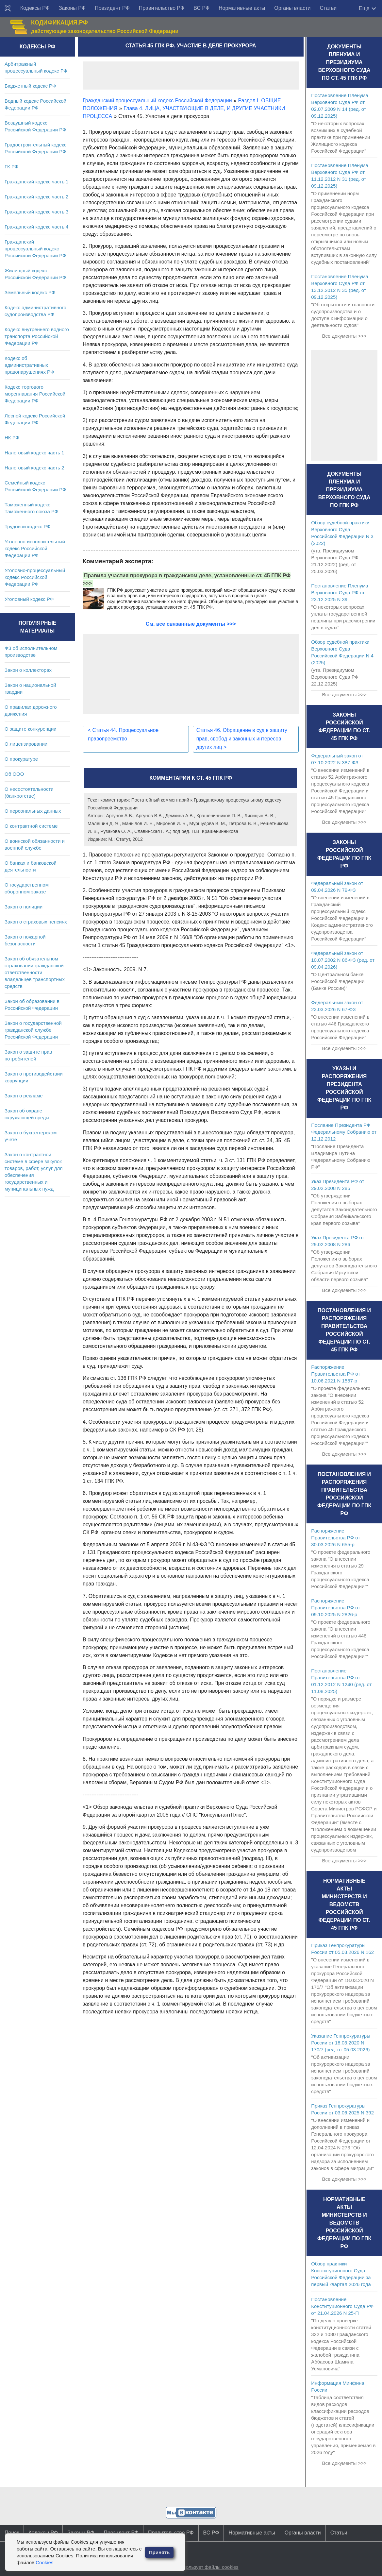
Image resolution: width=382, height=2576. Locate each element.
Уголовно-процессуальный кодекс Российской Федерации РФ (35, 577)
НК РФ (12, 437)
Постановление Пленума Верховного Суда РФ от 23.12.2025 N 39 (339, 592)
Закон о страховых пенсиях (36, 921)
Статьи (328, 8)
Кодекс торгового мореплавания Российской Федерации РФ (35, 393)
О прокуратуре (21, 759)
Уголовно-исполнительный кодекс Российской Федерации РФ (35, 548)
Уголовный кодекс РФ (29, 599)
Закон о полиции (23, 906)
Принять (159, 2552)
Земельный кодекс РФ (30, 292)
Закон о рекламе (24, 1095)
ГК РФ (11, 166)
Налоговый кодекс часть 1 (34, 452)
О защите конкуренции (31, 729)
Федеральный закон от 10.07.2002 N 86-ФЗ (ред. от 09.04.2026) (342, 960)
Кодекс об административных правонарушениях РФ (29, 365)
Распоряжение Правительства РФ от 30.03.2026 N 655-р (335, 1537)
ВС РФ (201, 8)
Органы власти (292, 8)
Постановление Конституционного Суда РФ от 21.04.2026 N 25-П (342, 2306)
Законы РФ (72, 8)
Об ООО (14, 774)
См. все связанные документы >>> (191, 624)
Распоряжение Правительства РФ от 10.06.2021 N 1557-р (335, 1373)
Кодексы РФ (35, 8)
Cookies (44, 2562)
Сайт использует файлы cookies (202, 2567)
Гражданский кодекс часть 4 (36, 226)
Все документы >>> (344, 336)
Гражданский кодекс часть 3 (36, 211)
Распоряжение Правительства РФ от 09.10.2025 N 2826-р (335, 1607)
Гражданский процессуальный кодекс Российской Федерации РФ (35, 248)
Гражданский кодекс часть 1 (36, 181)
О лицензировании (26, 744)
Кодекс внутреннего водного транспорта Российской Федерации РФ (37, 336)
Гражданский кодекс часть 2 (36, 196)
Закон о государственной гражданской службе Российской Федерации (33, 1030)
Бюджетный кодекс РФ (30, 86)
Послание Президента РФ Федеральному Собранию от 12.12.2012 (343, 1132)
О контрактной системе (31, 826)
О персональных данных (33, 811)
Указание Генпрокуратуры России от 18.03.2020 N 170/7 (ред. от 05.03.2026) (340, 2042)
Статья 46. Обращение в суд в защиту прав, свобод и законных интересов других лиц (242, 738)
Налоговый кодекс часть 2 (34, 467)
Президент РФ (112, 8)
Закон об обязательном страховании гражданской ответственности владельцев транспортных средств (35, 972)
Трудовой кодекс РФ (28, 526)
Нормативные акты (242, 8)
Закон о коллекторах (28, 670)
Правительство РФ (162, 8)
